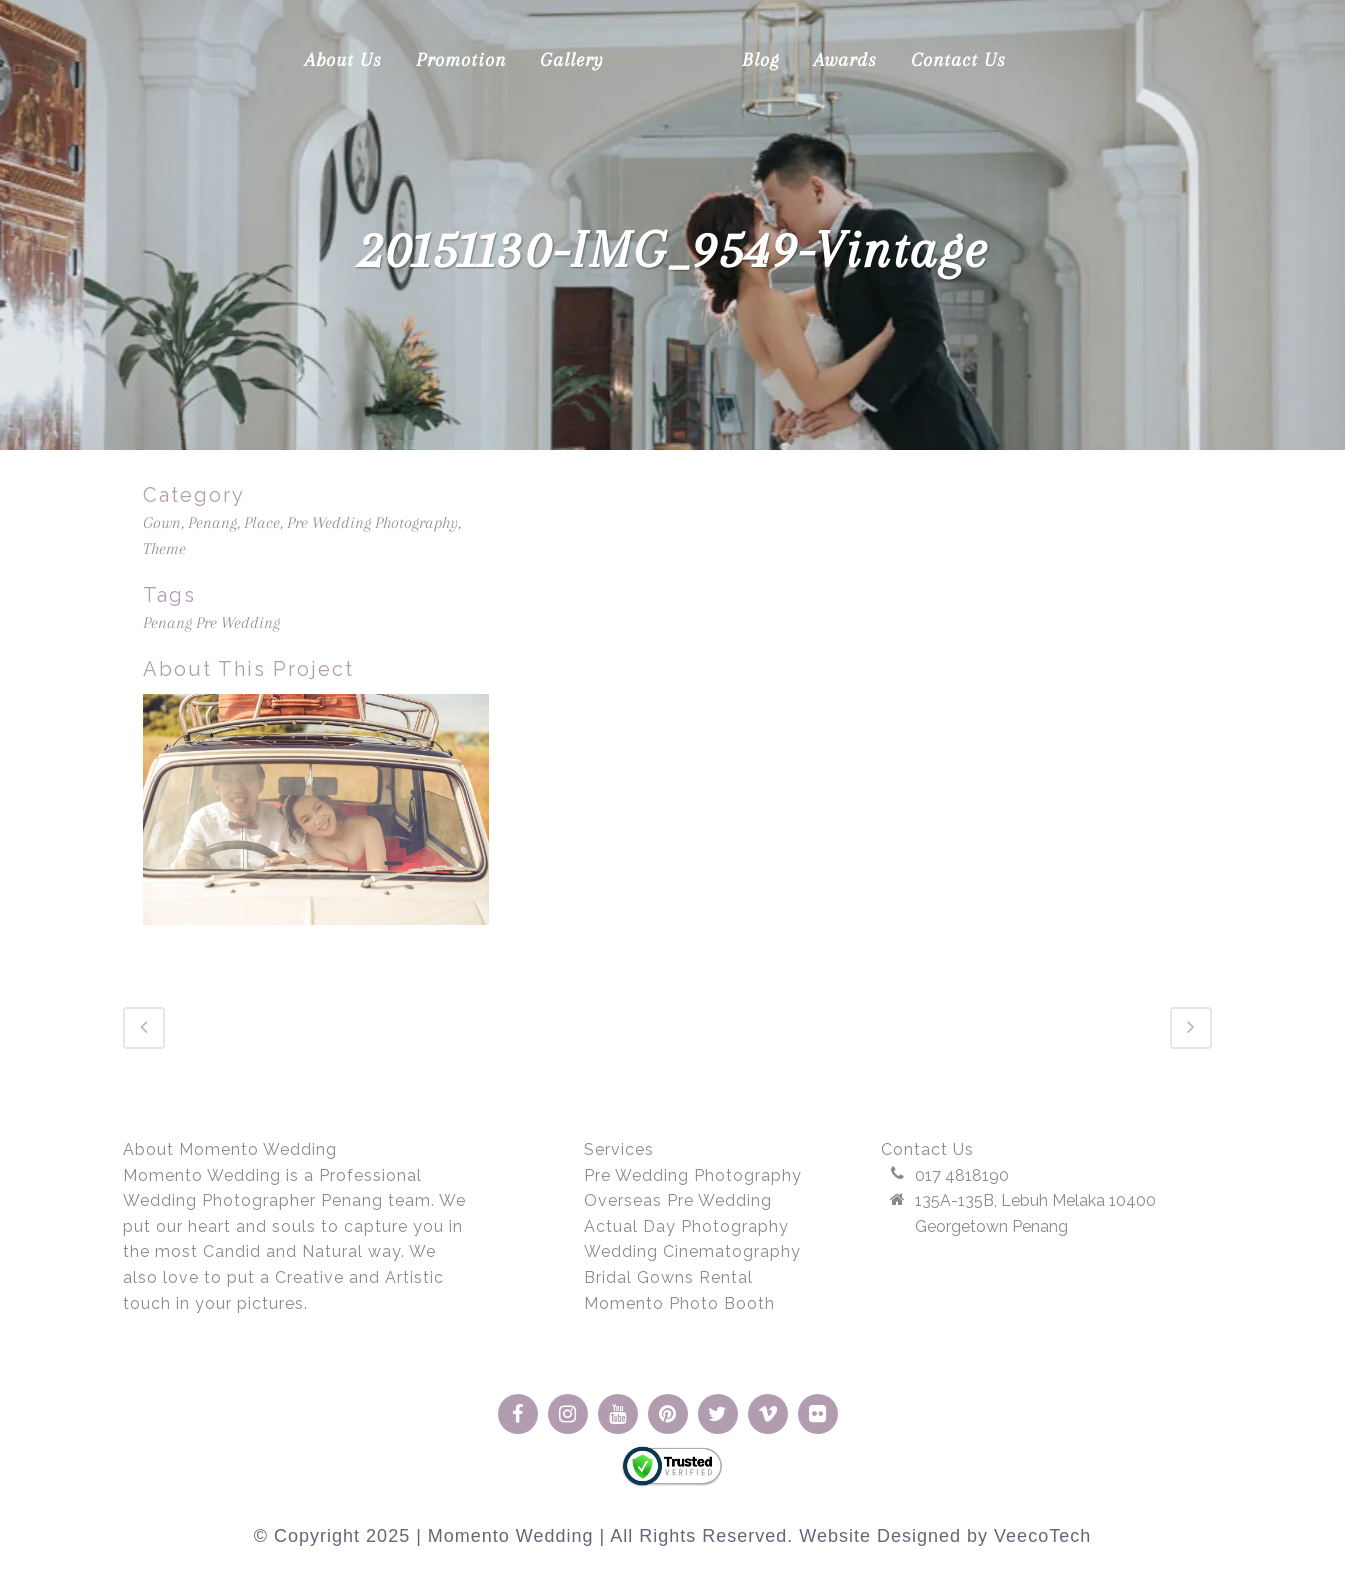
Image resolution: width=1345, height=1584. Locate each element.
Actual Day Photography (686, 1225)
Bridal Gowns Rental (668, 1276)
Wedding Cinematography (692, 1251)
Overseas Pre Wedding (678, 1199)
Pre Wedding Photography (693, 1174)
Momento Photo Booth (679, 1302)
